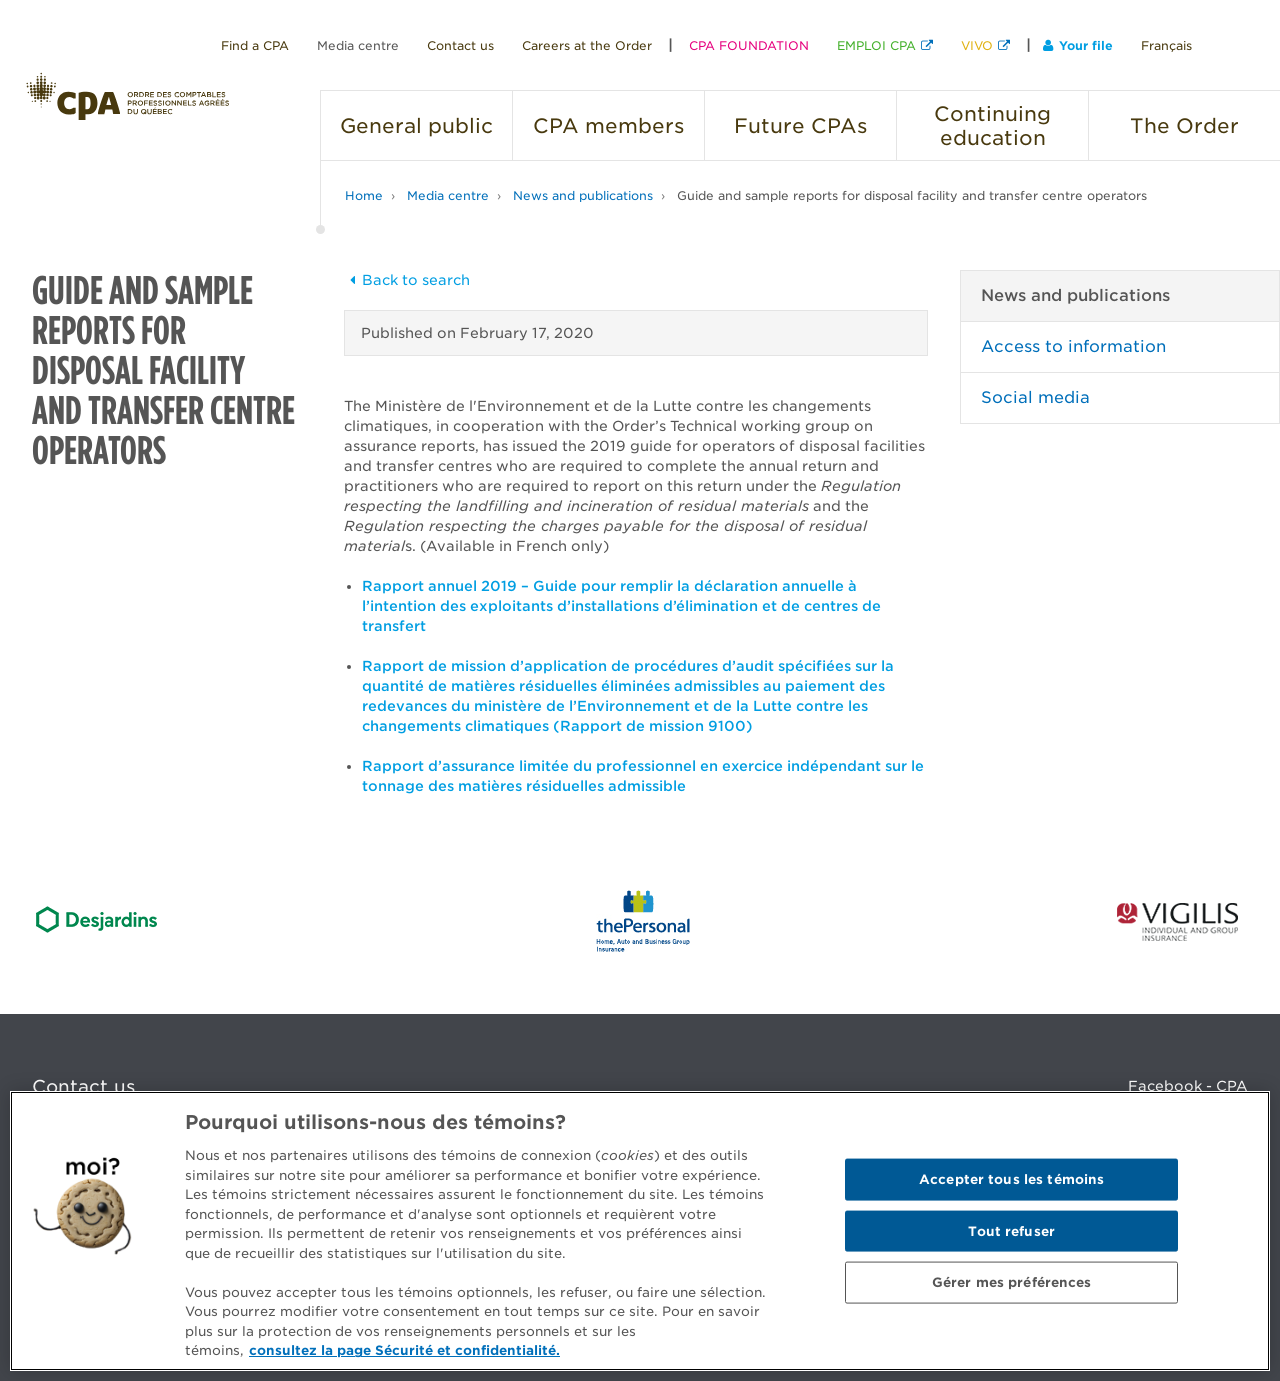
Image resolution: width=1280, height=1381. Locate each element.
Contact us (460, 45)
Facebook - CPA (1188, 1086)
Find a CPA (255, 45)
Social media (1035, 397)
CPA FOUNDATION (749, 45)
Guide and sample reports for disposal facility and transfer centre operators (912, 195)
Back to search (407, 280)
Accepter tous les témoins (1011, 1179)
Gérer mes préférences (1012, 1282)
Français (1166, 45)
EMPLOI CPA (876, 45)
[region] (640, 1231)
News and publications (583, 195)
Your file (1078, 45)
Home (364, 195)
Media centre (358, 45)
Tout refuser (1011, 1230)
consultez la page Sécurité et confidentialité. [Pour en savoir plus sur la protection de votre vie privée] (404, 1350)
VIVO (977, 45)
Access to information (1073, 346)
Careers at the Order (587, 45)
